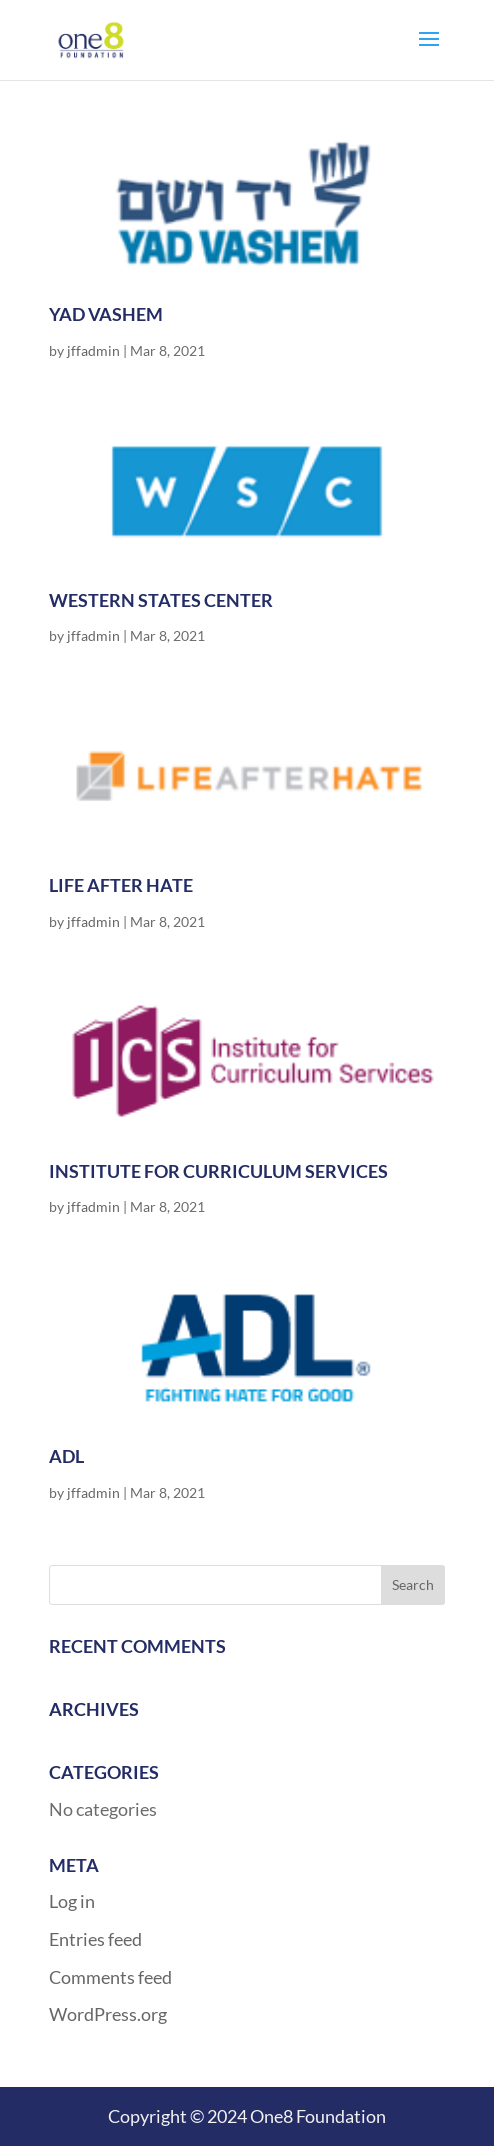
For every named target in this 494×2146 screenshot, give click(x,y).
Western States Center (161, 600)
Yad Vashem (106, 314)
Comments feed (110, 1977)
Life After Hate (121, 885)
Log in (72, 1901)
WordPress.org (108, 2014)
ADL (66, 1456)
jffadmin (93, 350)
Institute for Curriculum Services (218, 1171)
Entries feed (95, 1939)
